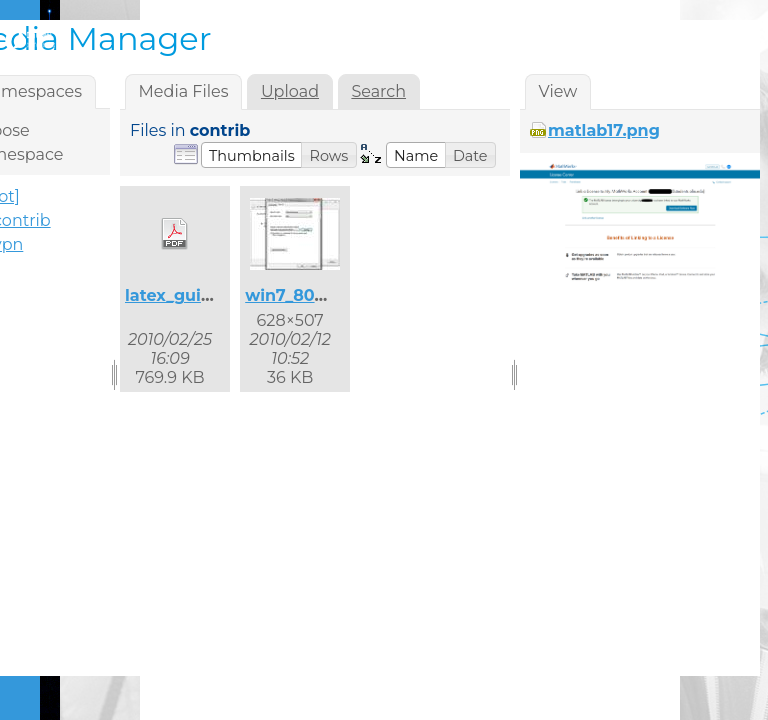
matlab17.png (604, 130)
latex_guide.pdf (190, 295)
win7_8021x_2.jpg (317, 295)
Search (378, 91)
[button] (252, 155)
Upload (290, 91)
